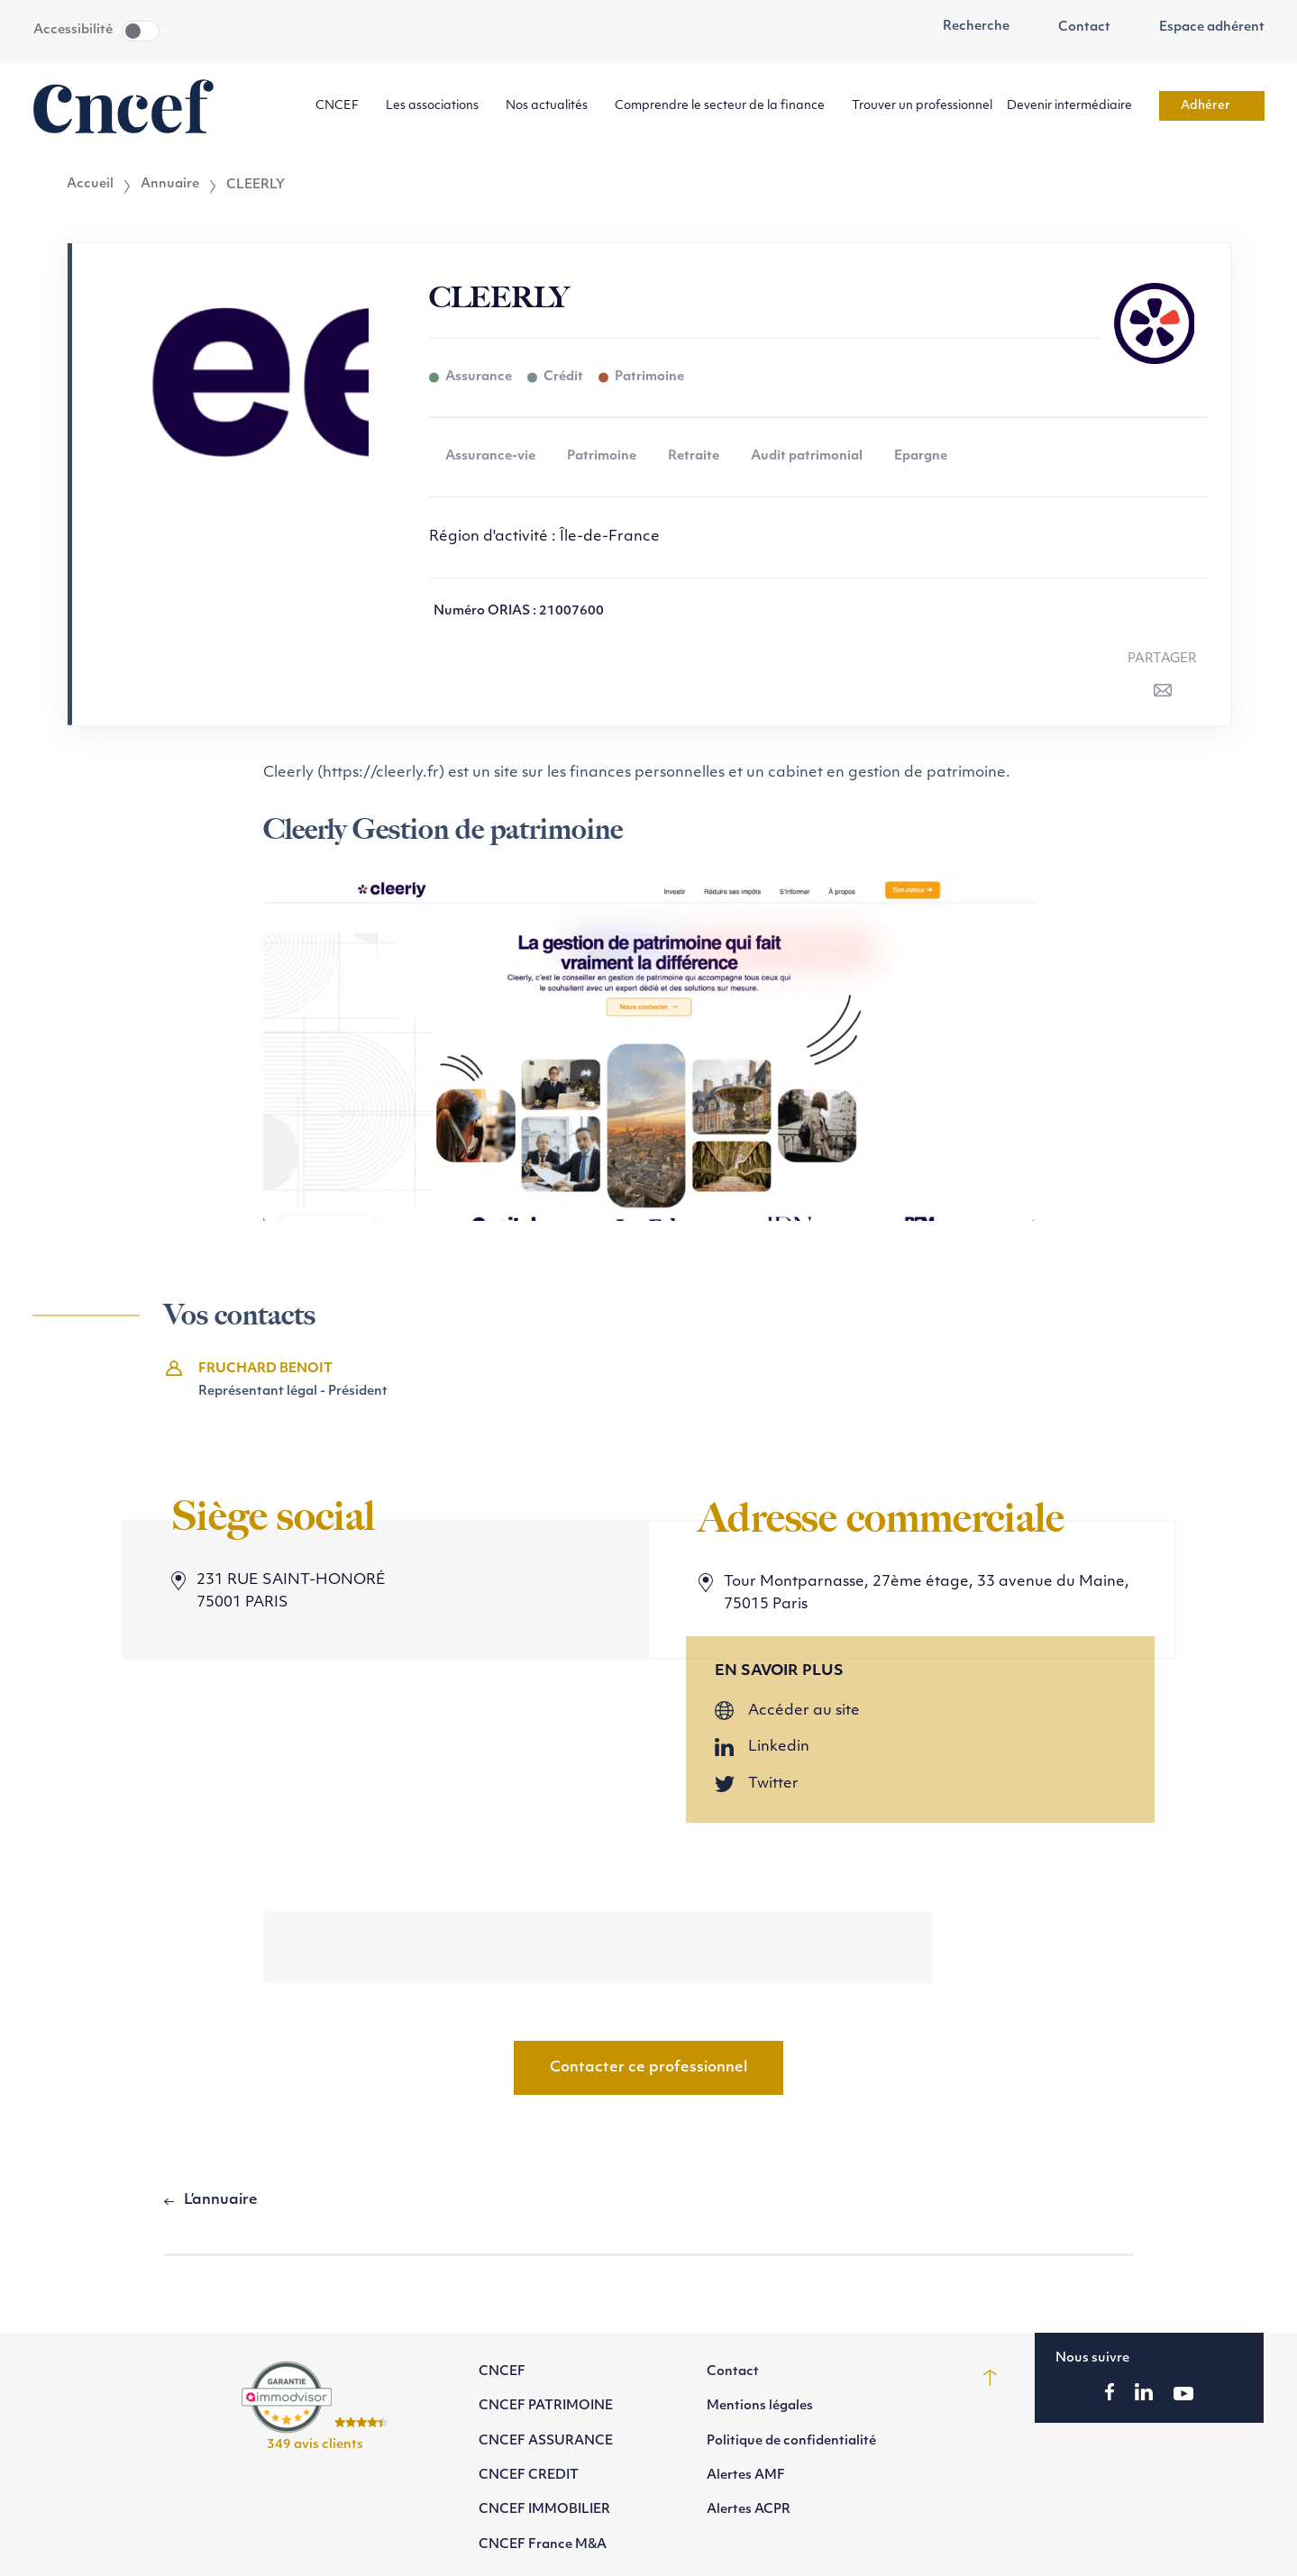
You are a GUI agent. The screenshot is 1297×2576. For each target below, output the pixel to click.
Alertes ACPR (748, 2510)
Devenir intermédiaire (1076, 106)
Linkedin (778, 1747)
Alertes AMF (746, 2475)
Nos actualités (553, 106)
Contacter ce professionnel (648, 2068)
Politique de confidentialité (791, 2441)
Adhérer (1212, 106)
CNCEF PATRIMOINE (546, 2406)
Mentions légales (760, 2406)
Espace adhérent (1202, 28)
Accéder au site (804, 1711)
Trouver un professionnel (922, 106)
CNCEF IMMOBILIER (544, 2510)
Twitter (773, 1784)
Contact (1074, 28)
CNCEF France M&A (543, 2545)
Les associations (438, 106)
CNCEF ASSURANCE (546, 2441)
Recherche (967, 27)
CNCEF (343, 106)
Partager (1162, 659)
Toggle (141, 31)
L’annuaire (221, 2200)
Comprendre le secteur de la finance (726, 106)
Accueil (90, 184)
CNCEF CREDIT (529, 2475)
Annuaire (170, 184)
